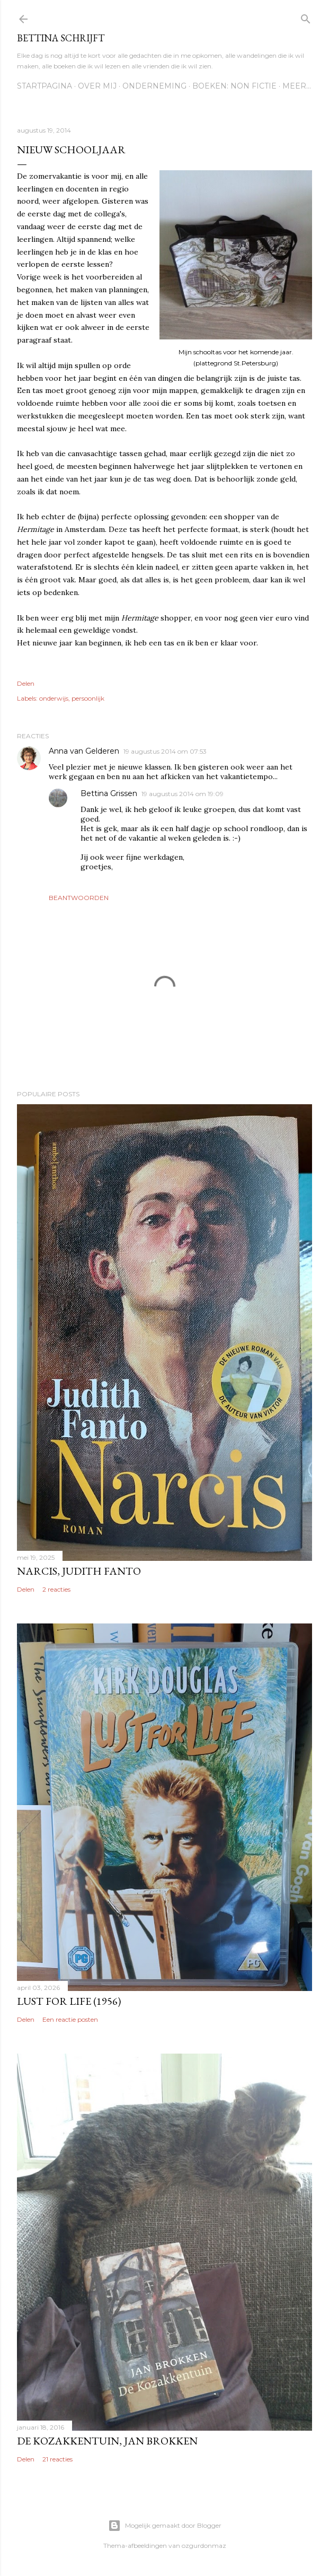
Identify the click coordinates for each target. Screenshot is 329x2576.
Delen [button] (25, 683)
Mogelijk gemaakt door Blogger (164, 2525)
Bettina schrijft (60, 38)
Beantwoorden (79, 898)
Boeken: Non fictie (234, 86)
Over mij (97, 86)
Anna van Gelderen (84, 751)
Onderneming (154, 86)
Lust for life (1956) (69, 2001)
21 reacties (57, 2459)
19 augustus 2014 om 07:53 (165, 751)
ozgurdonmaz (204, 2545)
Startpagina (44, 86)
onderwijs (53, 698)
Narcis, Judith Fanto (79, 1571)
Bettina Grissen (109, 793)
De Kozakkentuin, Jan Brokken (107, 2441)
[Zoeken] (305, 16)
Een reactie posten (70, 2019)
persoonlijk (88, 698)
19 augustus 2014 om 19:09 (182, 794)
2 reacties (56, 1589)
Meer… (296, 86)
